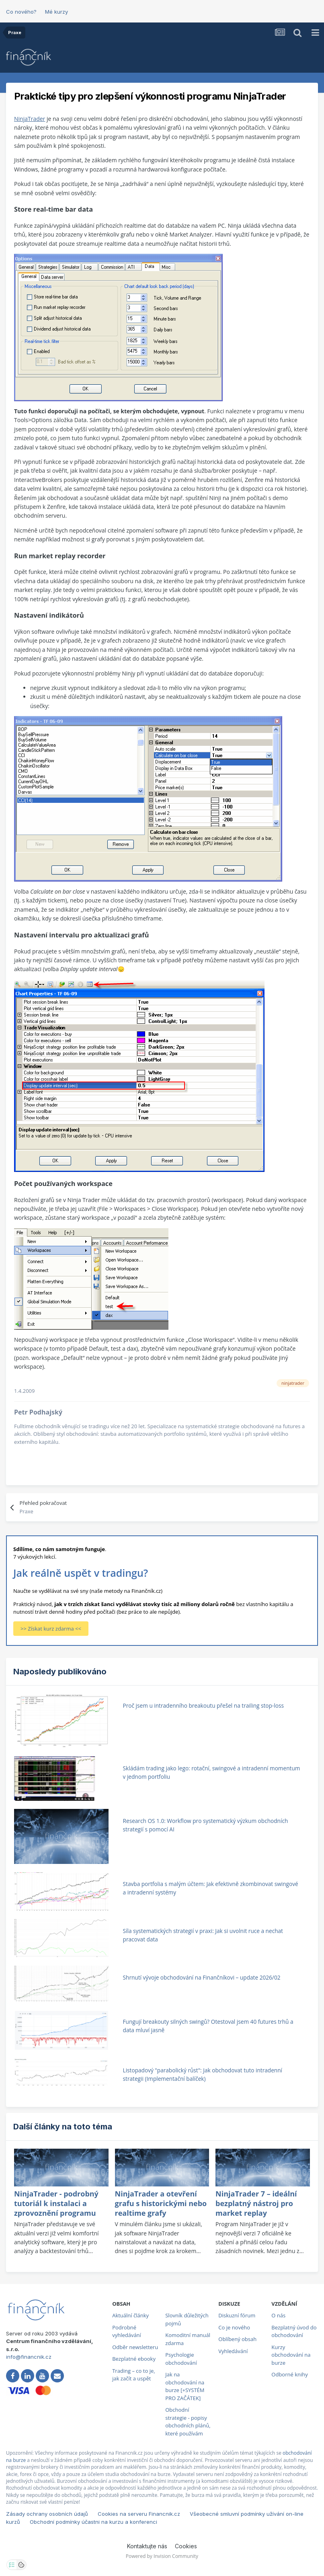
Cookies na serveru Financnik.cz (139, 2514)
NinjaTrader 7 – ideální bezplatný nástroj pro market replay (256, 2203)
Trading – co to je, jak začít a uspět (133, 2374)
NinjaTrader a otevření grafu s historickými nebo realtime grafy (161, 2203)
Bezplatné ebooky (134, 2358)
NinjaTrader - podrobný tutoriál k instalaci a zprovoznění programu (56, 2203)
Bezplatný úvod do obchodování (293, 2331)
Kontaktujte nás (147, 2546)
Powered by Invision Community (162, 2556)
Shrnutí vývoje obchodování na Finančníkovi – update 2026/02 (202, 1977)
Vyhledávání (233, 2351)
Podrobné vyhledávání (126, 2331)
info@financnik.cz (28, 2357)
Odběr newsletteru (135, 2347)
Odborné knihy (289, 2374)
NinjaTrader (29, 118)
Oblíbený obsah (237, 2339)
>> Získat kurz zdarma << (51, 1628)
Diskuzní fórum (236, 2315)
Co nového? (21, 11)
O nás (278, 2315)
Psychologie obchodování (181, 2358)
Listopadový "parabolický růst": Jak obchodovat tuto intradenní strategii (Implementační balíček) (203, 2074)
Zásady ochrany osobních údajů (47, 2514)
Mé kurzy (56, 11)
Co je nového (234, 2327)
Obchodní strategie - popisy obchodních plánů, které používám (187, 2421)
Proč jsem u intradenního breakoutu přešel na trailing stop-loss (203, 1705)
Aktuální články (130, 2315)
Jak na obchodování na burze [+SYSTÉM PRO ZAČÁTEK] (184, 2386)
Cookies (186, 2546)
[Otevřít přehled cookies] (21, 2565)
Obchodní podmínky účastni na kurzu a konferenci (93, 2522)
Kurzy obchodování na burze (290, 2354)
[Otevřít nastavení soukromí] (11, 2565)
